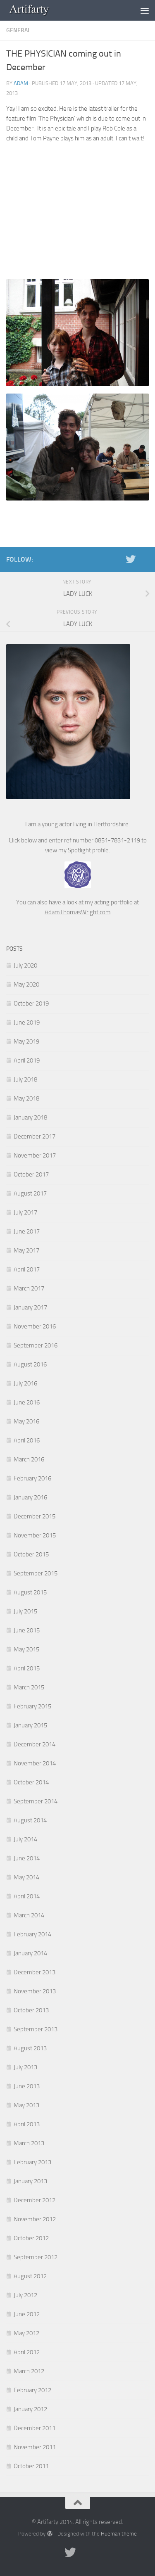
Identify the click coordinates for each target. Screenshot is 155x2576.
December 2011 (34, 2428)
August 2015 (30, 1592)
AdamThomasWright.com (78, 912)
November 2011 (35, 2447)
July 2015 (25, 1611)
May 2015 (26, 1649)
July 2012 (25, 2295)
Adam (21, 83)
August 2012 (30, 2276)
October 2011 (31, 2466)
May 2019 (26, 1041)
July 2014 (25, 1839)
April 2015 (27, 1668)
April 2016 (27, 1440)
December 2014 (34, 1744)
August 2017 (30, 1193)
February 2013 (32, 2162)
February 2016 (32, 1478)
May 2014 (26, 1877)
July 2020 (25, 965)
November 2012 (35, 2219)
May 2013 (26, 2105)
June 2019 (27, 1022)
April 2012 (27, 2352)
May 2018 (26, 1098)
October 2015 (31, 1554)
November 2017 (35, 1155)
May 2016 (26, 1421)
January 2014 (30, 1953)
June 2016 (27, 1402)
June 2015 (27, 1630)
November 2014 (35, 1763)
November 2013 (35, 1991)
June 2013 (27, 2086)
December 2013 (34, 1972)
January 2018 (30, 1117)
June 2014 (27, 1858)
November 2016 (35, 1326)
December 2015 (34, 1516)
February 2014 (32, 1934)
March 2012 (29, 2371)
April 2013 (27, 2124)
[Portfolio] (144, 559)
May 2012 (26, 2333)
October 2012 (31, 2238)
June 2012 (27, 2314)
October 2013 (31, 2010)
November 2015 (35, 1535)
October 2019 (31, 1003)
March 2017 (29, 1288)
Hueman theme (119, 2534)
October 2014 (31, 1782)
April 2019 (27, 1060)
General (18, 30)
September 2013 (35, 2029)
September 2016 (35, 1345)
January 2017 (30, 1307)
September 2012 (35, 2257)
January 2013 (30, 2181)
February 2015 (32, 1706)
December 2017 (34, 1136)
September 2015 (35, 1573)
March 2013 (29, 2143)
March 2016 (29, 1459)
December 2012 (34, 2200)
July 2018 (25, 1079)
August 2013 (30, 2048)
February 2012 (32, 2390)
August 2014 (30, 1820)
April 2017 (27, 1269)
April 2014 (27, 1896)
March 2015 (29, 1687)
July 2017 (25, 1212)
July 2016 (25, 1383)
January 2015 (30, 1725)
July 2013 (25, 2067)
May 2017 (26, 1250)
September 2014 (35, 1801)
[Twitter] (131, 559)
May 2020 (26, 984)
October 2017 (31, 1174)
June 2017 (27, 1231)
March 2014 (29, 1915)
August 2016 (30, 1364)
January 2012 (30, 2409)
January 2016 (30, 1497)
